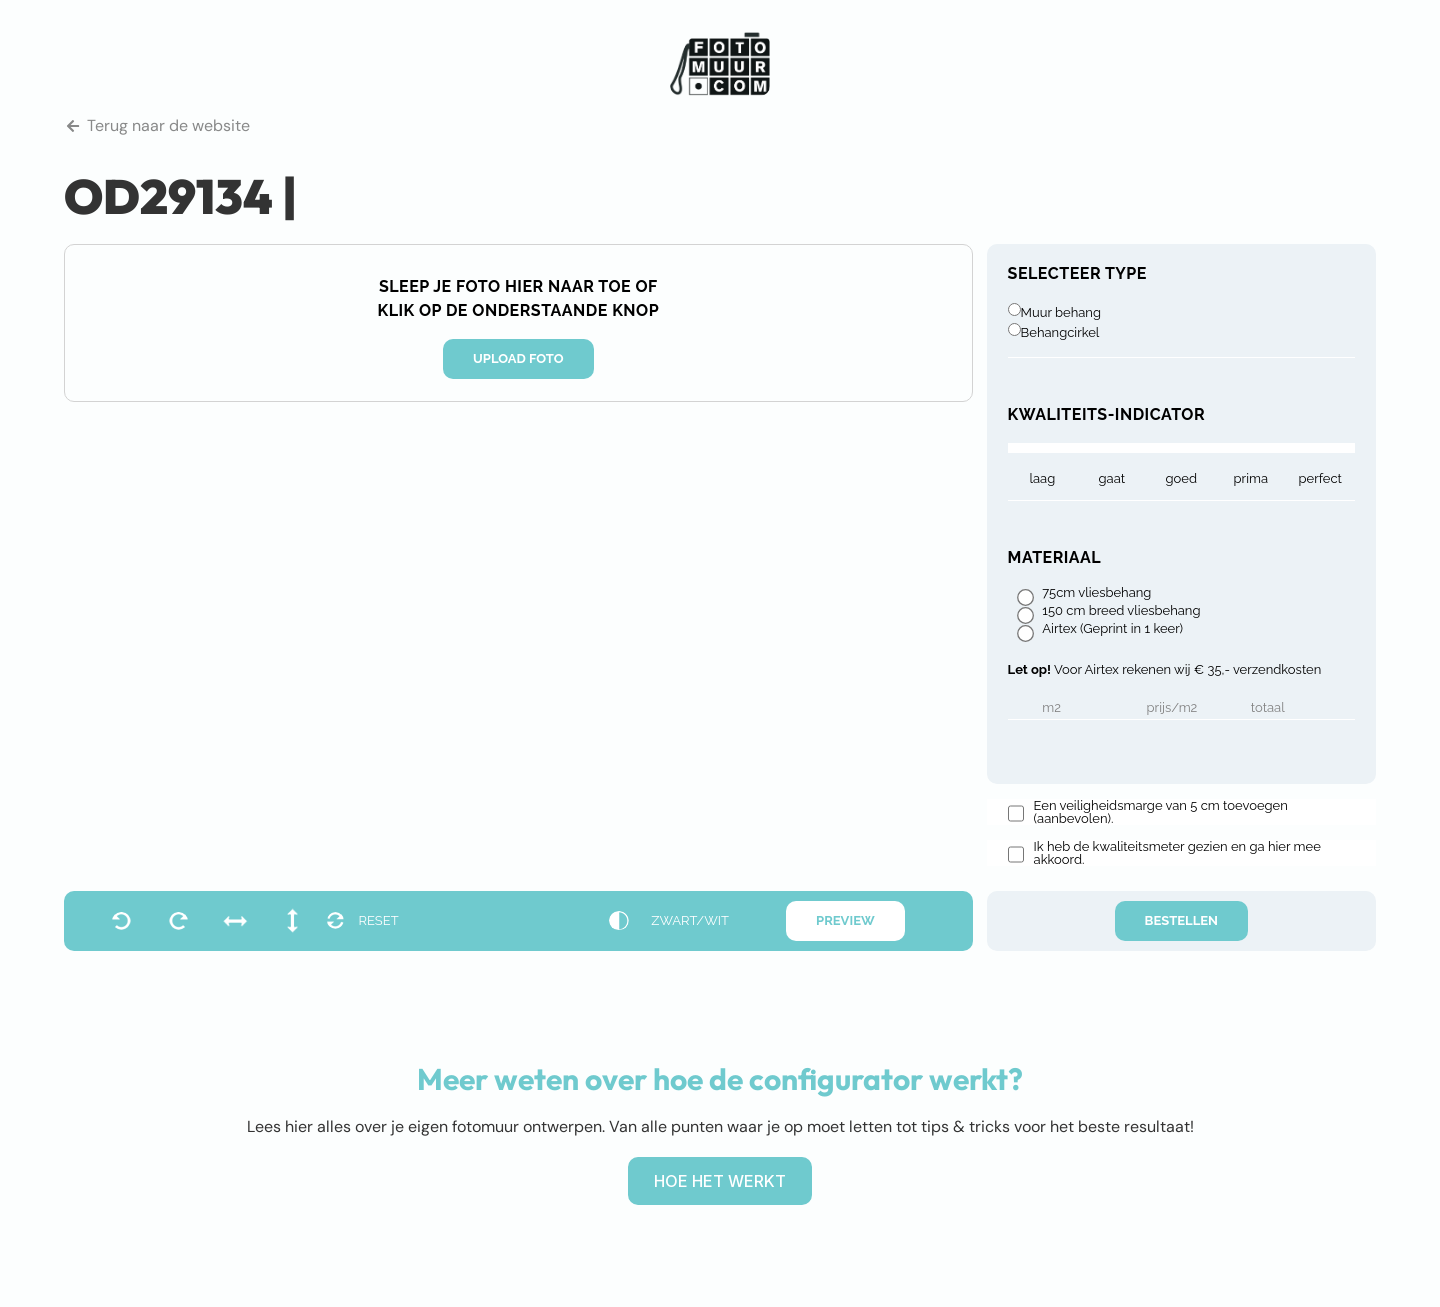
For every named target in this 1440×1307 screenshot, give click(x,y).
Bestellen (1181, 920)
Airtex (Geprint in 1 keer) (1112, 629)
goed (1182, 478)
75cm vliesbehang (1096, 593)
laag (1042, 478)
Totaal (1268, 708)
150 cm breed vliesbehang (1121, 611)
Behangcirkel (1060, 332)
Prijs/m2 (1172, 708)
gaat (1112, 478)
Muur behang (1061, 312)
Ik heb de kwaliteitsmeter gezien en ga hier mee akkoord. (1177, 853)
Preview (845, 920)
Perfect (1320, 478)
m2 (1051, 708)
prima (1251, 478)
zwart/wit (690, 920)
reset (378, 920)
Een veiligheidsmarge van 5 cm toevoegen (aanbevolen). (1161, 812)
